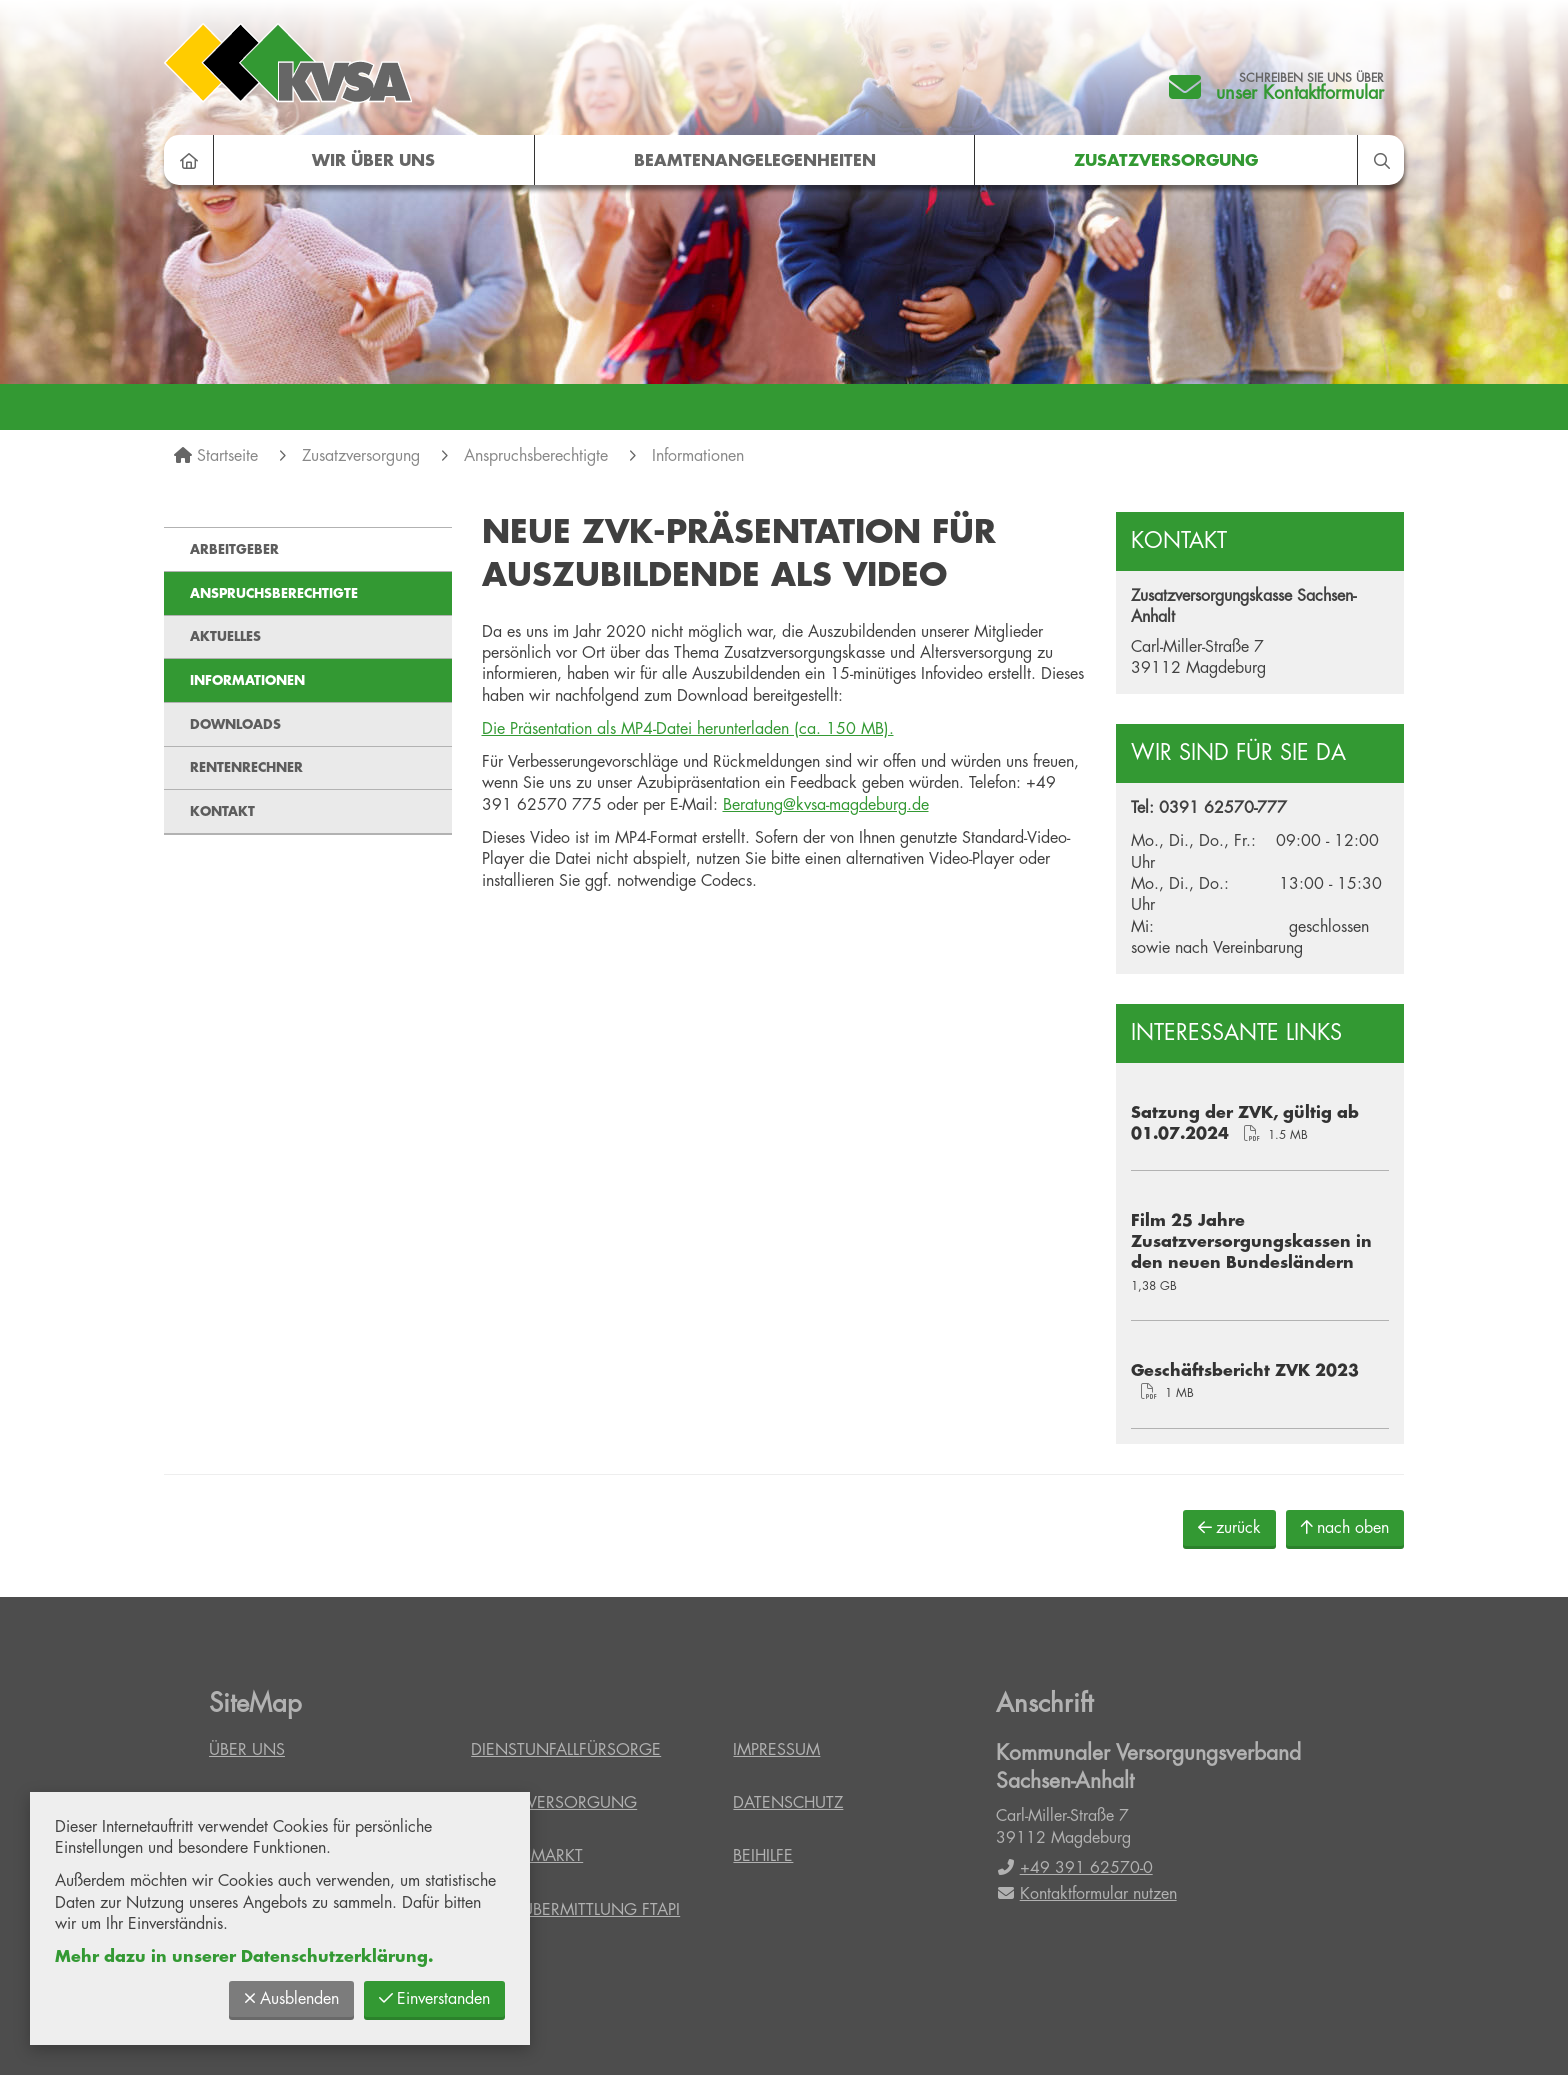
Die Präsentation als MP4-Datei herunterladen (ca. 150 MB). (688, 729)
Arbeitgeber (234, 549)
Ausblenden (291, 1998)
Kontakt (222, 811)
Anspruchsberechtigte (536, 456)
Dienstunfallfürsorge (566, 1750)
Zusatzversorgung (1166, 161)
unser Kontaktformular (1300, 93)
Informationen (698, 456)
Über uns (247, 1750)
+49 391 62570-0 (1074, 1868)
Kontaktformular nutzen (1086, 1894)
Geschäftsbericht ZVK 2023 (1245, 1371)
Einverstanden (434, 1998)
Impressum (776, 1750)
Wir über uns (373, 161)
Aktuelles (225, 636)
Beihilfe (763, 1856)
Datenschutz (788, 1803)
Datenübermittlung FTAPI (575, 1910)
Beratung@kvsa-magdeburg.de (826, 805)
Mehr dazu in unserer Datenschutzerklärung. (244, 1957)
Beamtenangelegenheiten (755, 161)
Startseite (227, 456)
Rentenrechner (246, 767)
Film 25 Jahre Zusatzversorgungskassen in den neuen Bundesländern (1251, 1242)
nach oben (1345, 1527)
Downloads (235, 724)
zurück (1229, 1527)
